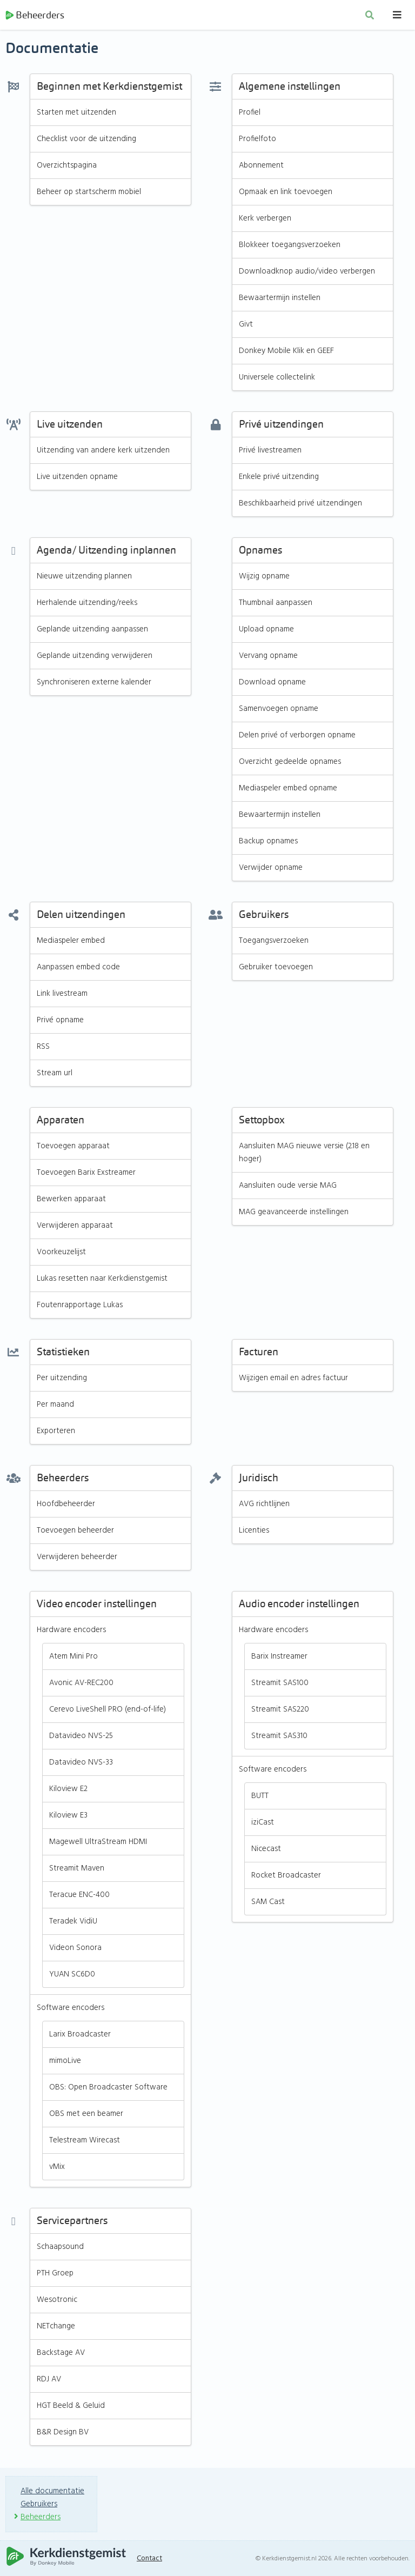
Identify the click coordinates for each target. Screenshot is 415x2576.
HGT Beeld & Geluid (71, 2407)
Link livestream (62, 995)
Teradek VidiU (73, 1922)
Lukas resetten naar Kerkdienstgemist (103, 1280)
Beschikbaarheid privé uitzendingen (301, 504)
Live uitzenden (70, 426)
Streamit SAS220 (281, 1711)
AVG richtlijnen (264, 1505)
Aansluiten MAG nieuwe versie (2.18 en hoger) (306, 1154)
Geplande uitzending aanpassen (93, 630)
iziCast (263, 1824)
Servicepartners (72, 2222)
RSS (43, 1048)
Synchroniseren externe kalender (94, 683)
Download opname (272, 683)
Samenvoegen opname (279, 710)
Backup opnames (269, 842)
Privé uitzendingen (281, 426)
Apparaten (60, 1122)
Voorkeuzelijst (61, 1253)
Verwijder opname (271, 869)
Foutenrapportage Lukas (80, 1306)
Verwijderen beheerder (77, 1558)
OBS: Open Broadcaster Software (109, 2088)
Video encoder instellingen (97, 1606)
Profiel (249, 114)
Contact (151, 2558)
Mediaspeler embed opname (289, 789)
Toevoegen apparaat (74, 1147)
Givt (246, 325)
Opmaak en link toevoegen (286, 193)
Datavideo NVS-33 (81, 1764)
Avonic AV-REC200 (82, 1684)
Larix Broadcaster (80, 2035)
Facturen (258, 1354)
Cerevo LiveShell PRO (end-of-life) (107, 1711)
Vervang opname (268, 657)
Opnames (260, 552)
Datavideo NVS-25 (81, 1737)
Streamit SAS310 (279, 1737)
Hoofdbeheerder (66, 1505)
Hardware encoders (71, 1631)
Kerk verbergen (265, 220)
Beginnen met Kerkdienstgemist (109, 88)
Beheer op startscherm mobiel (90, 193)
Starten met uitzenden (76, 114)
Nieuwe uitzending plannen (84, 577)
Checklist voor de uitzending (87, 140)
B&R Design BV (63, 2433)
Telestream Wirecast (85, 2141)
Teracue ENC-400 (79, 1896)
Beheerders (34, 16)
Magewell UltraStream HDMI (98, 1843)
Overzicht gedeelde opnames (290, 763)
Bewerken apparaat (72, 1200)
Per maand (55, 1406)
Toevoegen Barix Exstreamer (86, 1174)
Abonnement (262, 167)
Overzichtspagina (67, 167)
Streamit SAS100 (280, 1684)
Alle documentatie (53, 2491)
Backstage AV (61, 2354)
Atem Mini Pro (74, 1658)
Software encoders (71, 2009)
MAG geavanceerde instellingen (294, 1213)
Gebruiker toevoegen (276, 968)
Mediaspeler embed (72, 942)
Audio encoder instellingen (299, 1606)
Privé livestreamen (270, 451)
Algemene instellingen (289, 88)
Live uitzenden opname (77, 478)
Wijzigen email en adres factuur (294, 1379)
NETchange (56, 2327)
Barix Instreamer (279, 1658)
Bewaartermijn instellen (280, 299)
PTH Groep (55, 2274)
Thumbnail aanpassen (276, 604)
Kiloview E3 (68, 1816)
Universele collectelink (277, 378)
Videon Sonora (75, 1949)
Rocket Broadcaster (286, 1877)
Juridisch (258, 1480)
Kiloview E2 (68, 1790)
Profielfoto (257, 140)
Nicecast (266, 1850)
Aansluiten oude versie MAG (289, 1187)
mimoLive (65, 2062)
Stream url (54, 1074)
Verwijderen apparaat (75, 1227)
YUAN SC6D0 (72, 1975)
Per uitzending (62, 1379)
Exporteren (56, 1432)
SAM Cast (268, 1903)
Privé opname (60, 1021)
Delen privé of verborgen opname (298, 736)
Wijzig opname (264, 577)
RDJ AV (49, 2380)
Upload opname (267, 630)
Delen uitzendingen (81, 916)
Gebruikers (264, 916)
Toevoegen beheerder (76, 1532)
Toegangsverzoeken (274, 942)
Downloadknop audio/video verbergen (307, 273)
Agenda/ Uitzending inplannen (106, 552)
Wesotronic (57, 2301)
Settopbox (262, 1122)
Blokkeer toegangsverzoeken (290, 246)
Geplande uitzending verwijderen (95, 657)
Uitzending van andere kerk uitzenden (103, 451)
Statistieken (63, 1354)
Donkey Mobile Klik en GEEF (287, 352)
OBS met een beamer (86, 2115)
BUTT (260, 1797)
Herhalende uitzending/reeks (87, 604)
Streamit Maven (77, 1869)
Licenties (254, 1532)
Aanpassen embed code (80, 968)
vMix (57, 2168)
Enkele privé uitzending (279, 478)
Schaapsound (61, 2248)
